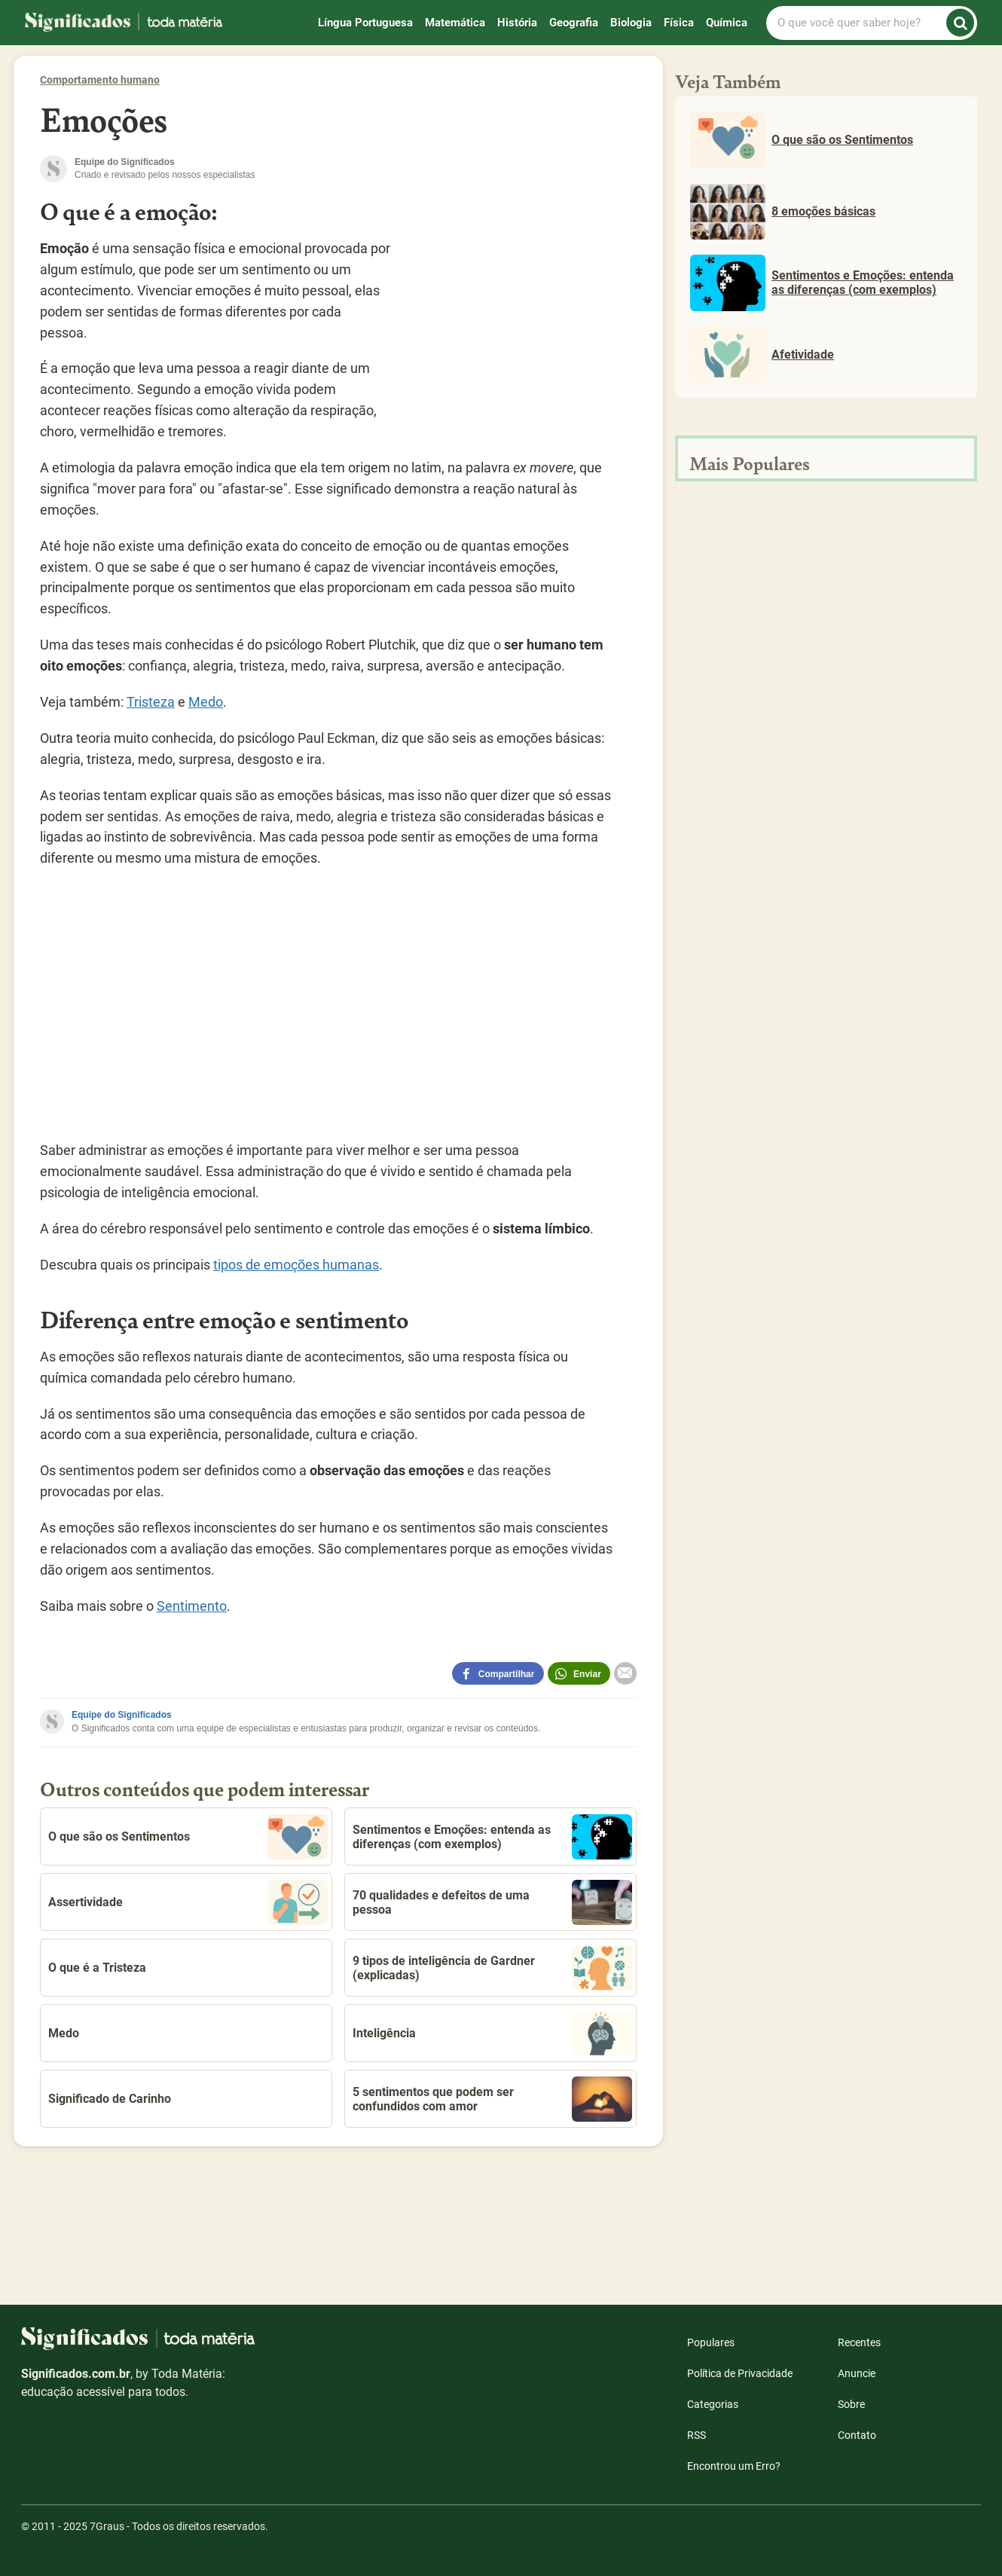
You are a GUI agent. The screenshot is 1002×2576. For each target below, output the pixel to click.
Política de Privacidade (740, 2373)
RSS (696, 2435)
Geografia (573, 22)
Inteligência (492, 2033)
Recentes (859, 2342)
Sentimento (192, 1606)
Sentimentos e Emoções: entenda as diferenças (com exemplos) (492, 1836)
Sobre (851, 2404)
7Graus (107, 2526)
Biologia (631, 22)
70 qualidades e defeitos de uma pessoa (492, 1902)
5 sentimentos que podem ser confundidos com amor (492, 2099)
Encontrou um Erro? (734, 2466)
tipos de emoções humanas (296, 1265)
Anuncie (856, 2373)
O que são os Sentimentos (188, 1836)
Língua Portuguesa (365, 22)
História (517, 22)
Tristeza (151, 702)
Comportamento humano (100, 80)
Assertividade (188, 1902)
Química (726, 22)
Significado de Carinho (109, 2099)
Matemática (455, 22)
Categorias (712, 2404)
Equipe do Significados (122, 1715)
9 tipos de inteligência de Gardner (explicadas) (492, 1968)
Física (679, 22)
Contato (857, 2435)
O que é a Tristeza (97, 1967)
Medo (205, 702)
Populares (711, 2342)
